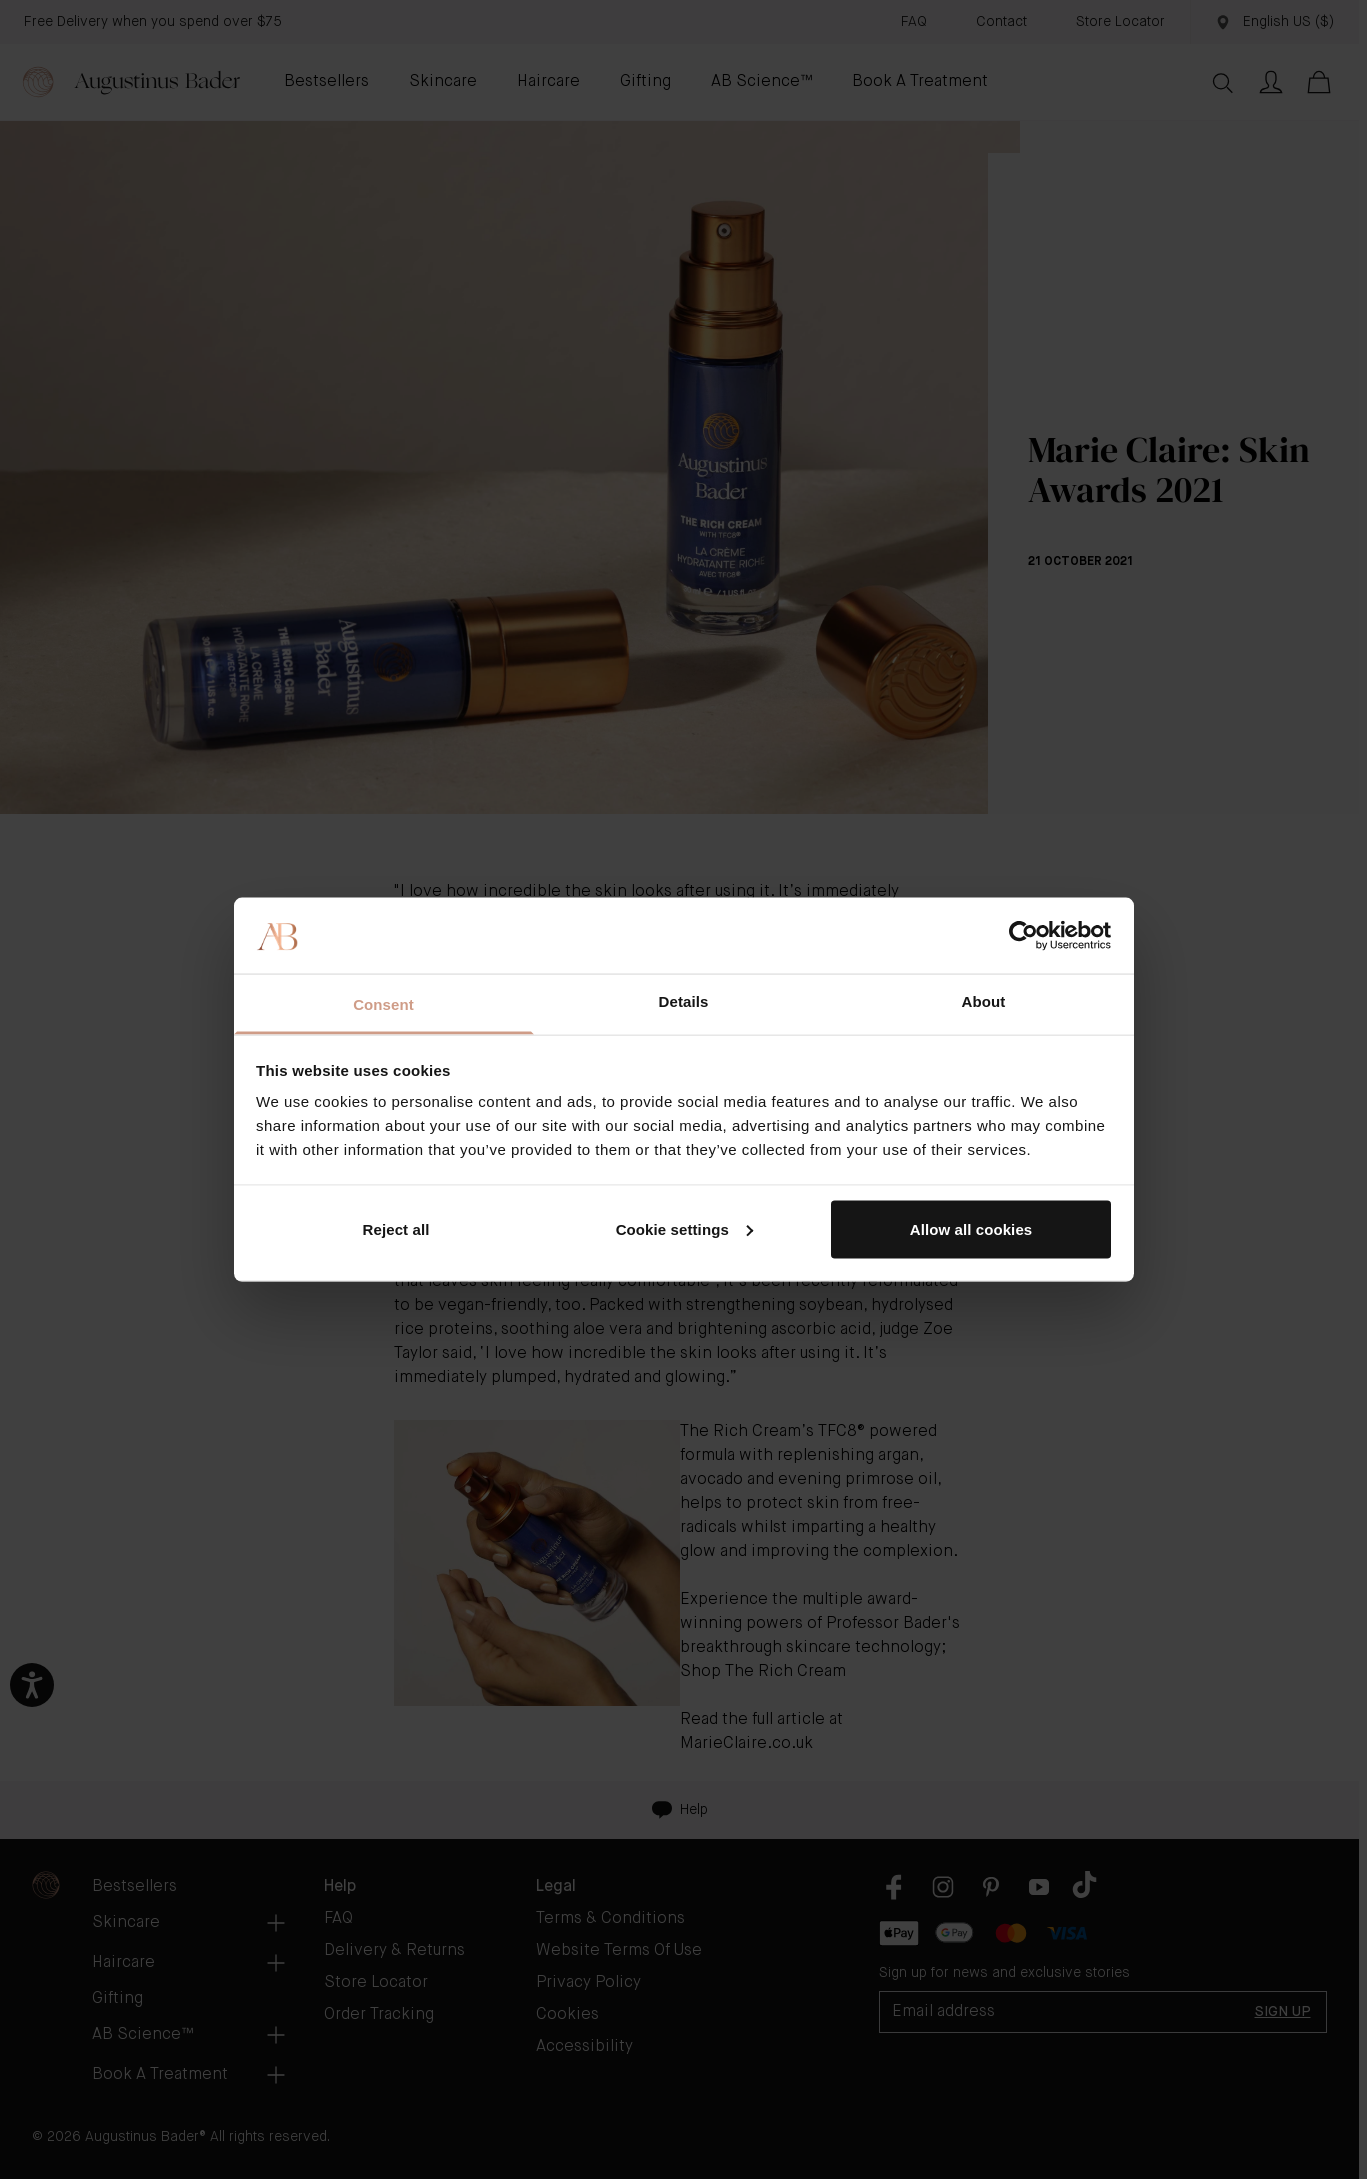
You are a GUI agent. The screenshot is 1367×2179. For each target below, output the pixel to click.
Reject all (396, 1228)
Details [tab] (684, 1001)
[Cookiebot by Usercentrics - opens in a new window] (1023, 935)
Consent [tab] (383, 1004)
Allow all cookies (971, 1228)
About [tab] (984, 1001)
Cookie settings (684, 1228)
